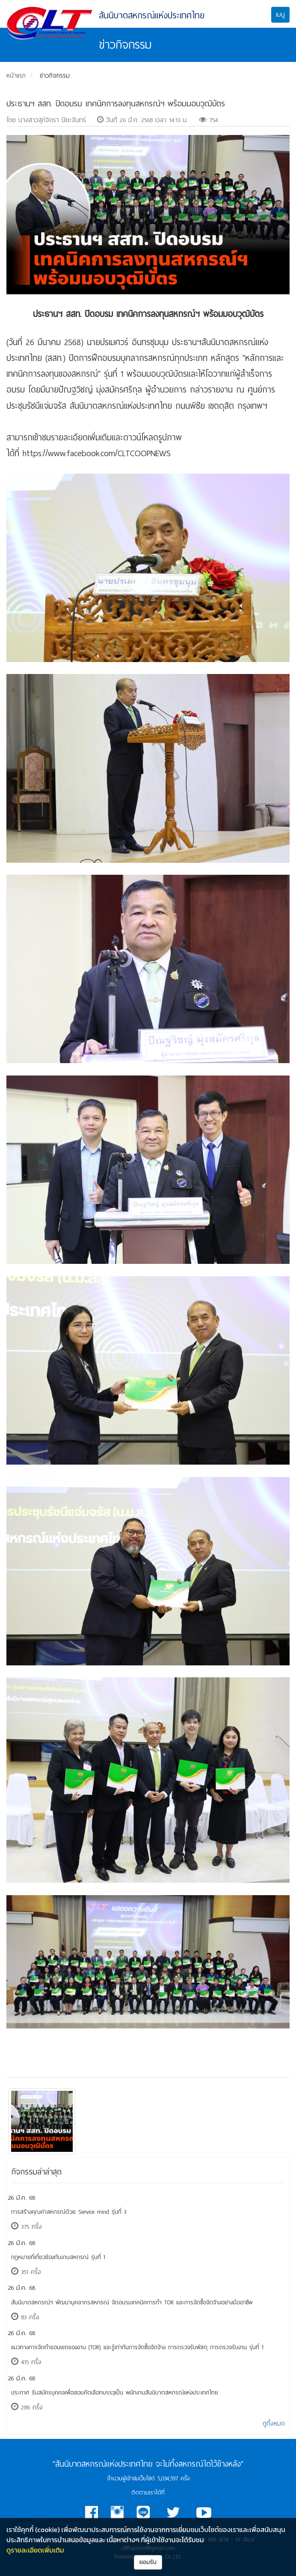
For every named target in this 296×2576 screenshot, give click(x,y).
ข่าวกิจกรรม (55, 75)
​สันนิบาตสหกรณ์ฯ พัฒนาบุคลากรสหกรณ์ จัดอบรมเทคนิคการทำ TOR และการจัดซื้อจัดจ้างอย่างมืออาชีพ (131, 2302)
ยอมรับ (148, 2562)
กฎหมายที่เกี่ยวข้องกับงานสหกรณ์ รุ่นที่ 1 (58, 2257)
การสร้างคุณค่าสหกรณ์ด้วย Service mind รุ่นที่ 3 (68, 2212)
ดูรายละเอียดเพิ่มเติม (35, 2550)
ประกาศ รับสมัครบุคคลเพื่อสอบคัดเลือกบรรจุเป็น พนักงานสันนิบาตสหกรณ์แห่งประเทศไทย (114, 2392)
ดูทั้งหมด (274, 2423)
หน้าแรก (16, 75)
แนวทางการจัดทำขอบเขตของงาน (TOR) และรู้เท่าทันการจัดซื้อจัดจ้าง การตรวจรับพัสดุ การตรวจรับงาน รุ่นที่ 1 (137, 2347)
